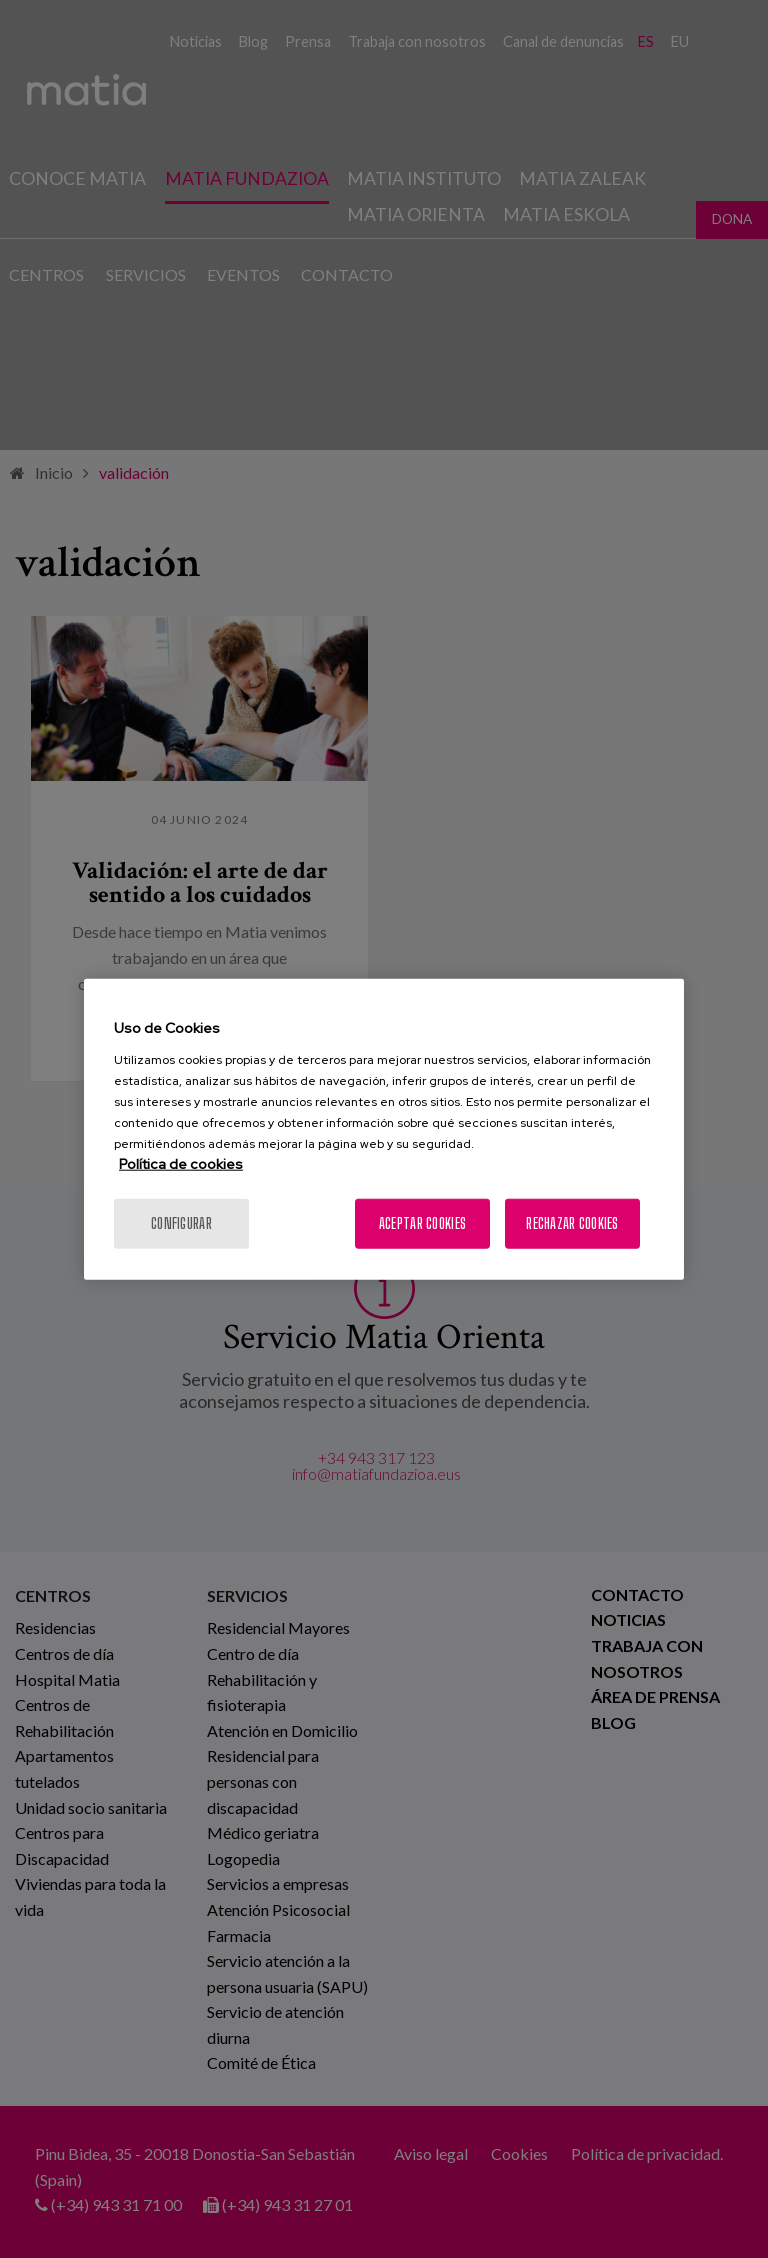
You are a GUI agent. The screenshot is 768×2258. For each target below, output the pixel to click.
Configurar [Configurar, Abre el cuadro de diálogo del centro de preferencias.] (181, 1222)
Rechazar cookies (572, 1222)
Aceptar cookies (422, 1222)
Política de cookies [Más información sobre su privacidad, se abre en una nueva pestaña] (181, 1163)
